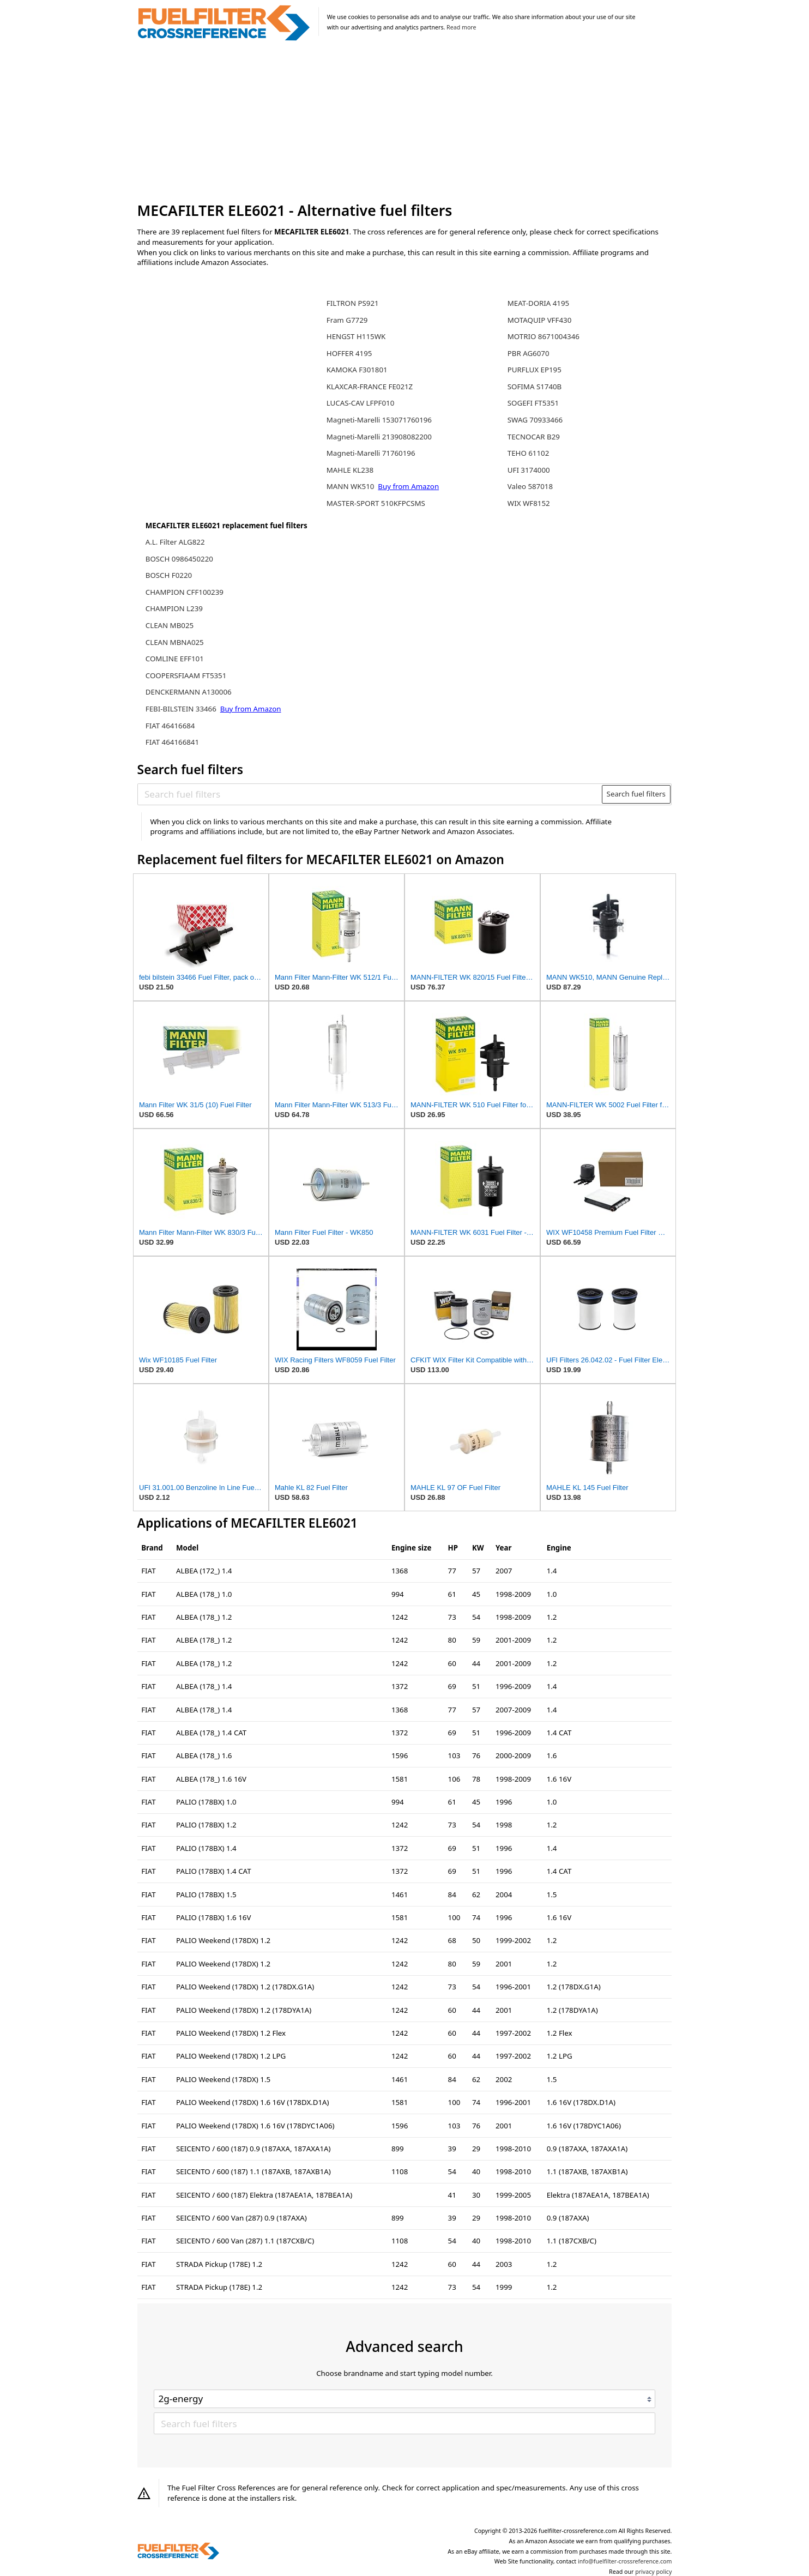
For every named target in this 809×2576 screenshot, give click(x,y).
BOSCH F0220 (169, 575)
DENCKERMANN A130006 (189, 692)
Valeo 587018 (530, 486)
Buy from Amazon (250, 709)
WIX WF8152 (529, 503)
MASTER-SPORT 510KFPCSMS (376, 503)
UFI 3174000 (529, 470)
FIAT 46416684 (170, 726)
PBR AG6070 (529, 353)
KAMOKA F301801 (357, 370)
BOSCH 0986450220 (179, 559)
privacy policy (653, 2571)
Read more (461, 27)
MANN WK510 (351, 486)
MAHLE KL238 (350, 470)
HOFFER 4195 (349, 353)
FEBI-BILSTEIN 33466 (182, 709)
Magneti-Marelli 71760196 (371, 453)
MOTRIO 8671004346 (543, 336)
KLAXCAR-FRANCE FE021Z (370, 386)
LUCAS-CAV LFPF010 (360, 403)
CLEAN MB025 (170, 625)
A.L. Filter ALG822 (175, 542)
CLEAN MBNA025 (175, 642)
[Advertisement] (404, 122)
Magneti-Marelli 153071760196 (379, 420)
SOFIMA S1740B (535, 386)
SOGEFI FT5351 (533, 403)
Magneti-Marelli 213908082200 (379, 437)
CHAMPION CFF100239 (185, 592)
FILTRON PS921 (353, 303)
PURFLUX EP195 (535, 370)
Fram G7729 (347, 320)
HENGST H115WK (356, 336)
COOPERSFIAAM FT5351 (186, 675)
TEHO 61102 (529, 453)
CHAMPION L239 (174, 608)
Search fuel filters (636, 794)
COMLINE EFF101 (175, 658)
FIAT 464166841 (172, 742)
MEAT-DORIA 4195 (538, 303)
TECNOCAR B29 (534, 437)
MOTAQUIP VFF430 (539, 320)
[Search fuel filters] (370, 794)
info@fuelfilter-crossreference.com (625, 2561)
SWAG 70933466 (535, 420)
